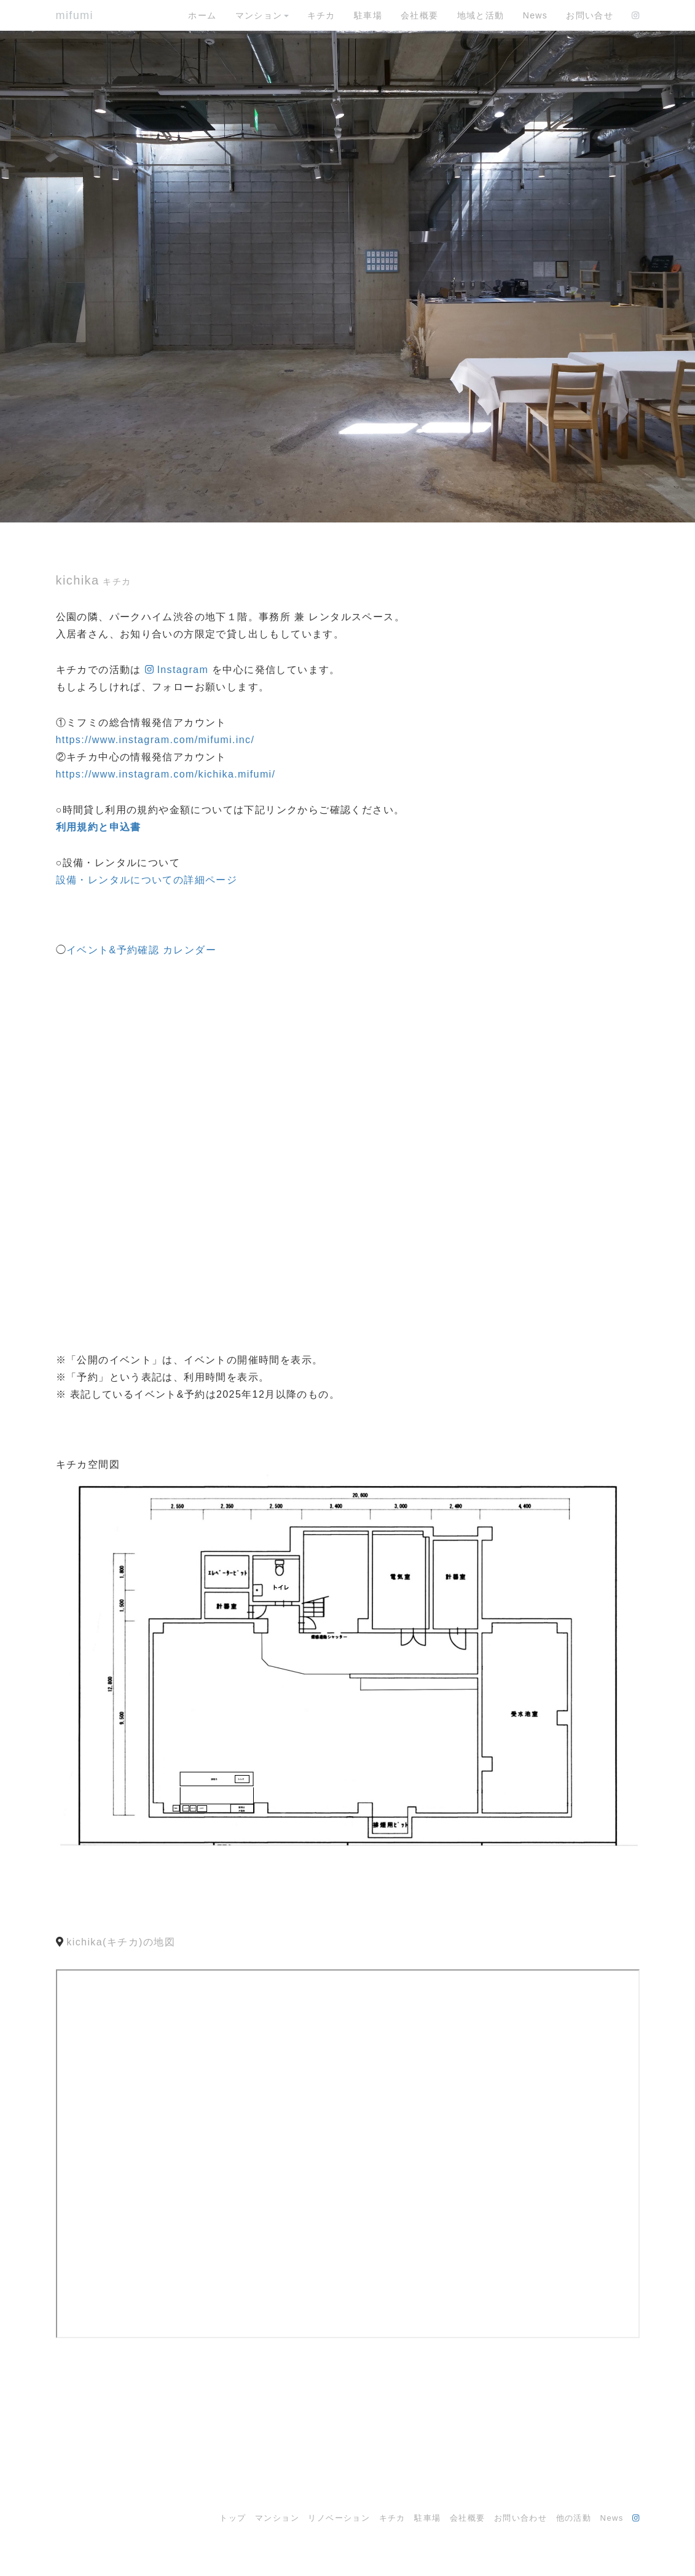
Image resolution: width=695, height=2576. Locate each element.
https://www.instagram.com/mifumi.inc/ (155, 740)
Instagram (182, 669)
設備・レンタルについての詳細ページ (147, 880)
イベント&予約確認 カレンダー (141, 950)
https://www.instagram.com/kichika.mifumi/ (166, 774)
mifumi (74, 15)
